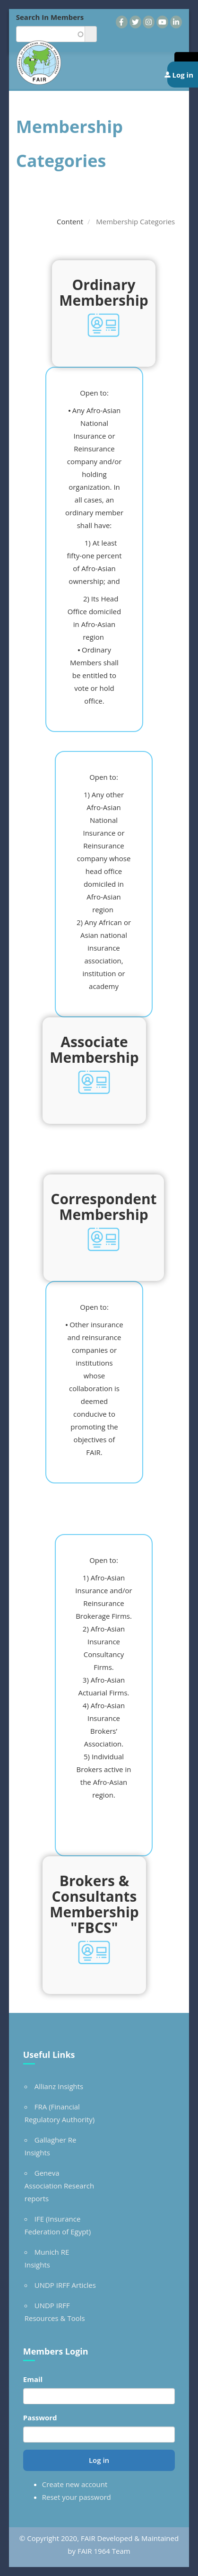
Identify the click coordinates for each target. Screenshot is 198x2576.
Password (40, 2417)
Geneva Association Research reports (59, 2185)
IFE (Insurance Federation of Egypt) (58, 2225)
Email (33, 2379)
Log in (99, 2460)
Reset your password (76, 2497)
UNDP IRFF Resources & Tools (55, 2312)
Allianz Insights (58, 2086)
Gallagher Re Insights (51, 2146)
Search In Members (50, 17)
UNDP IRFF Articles (65, 2285)
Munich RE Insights (47, 2258)
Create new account (75, 2484)
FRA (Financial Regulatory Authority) (60, 2113)
